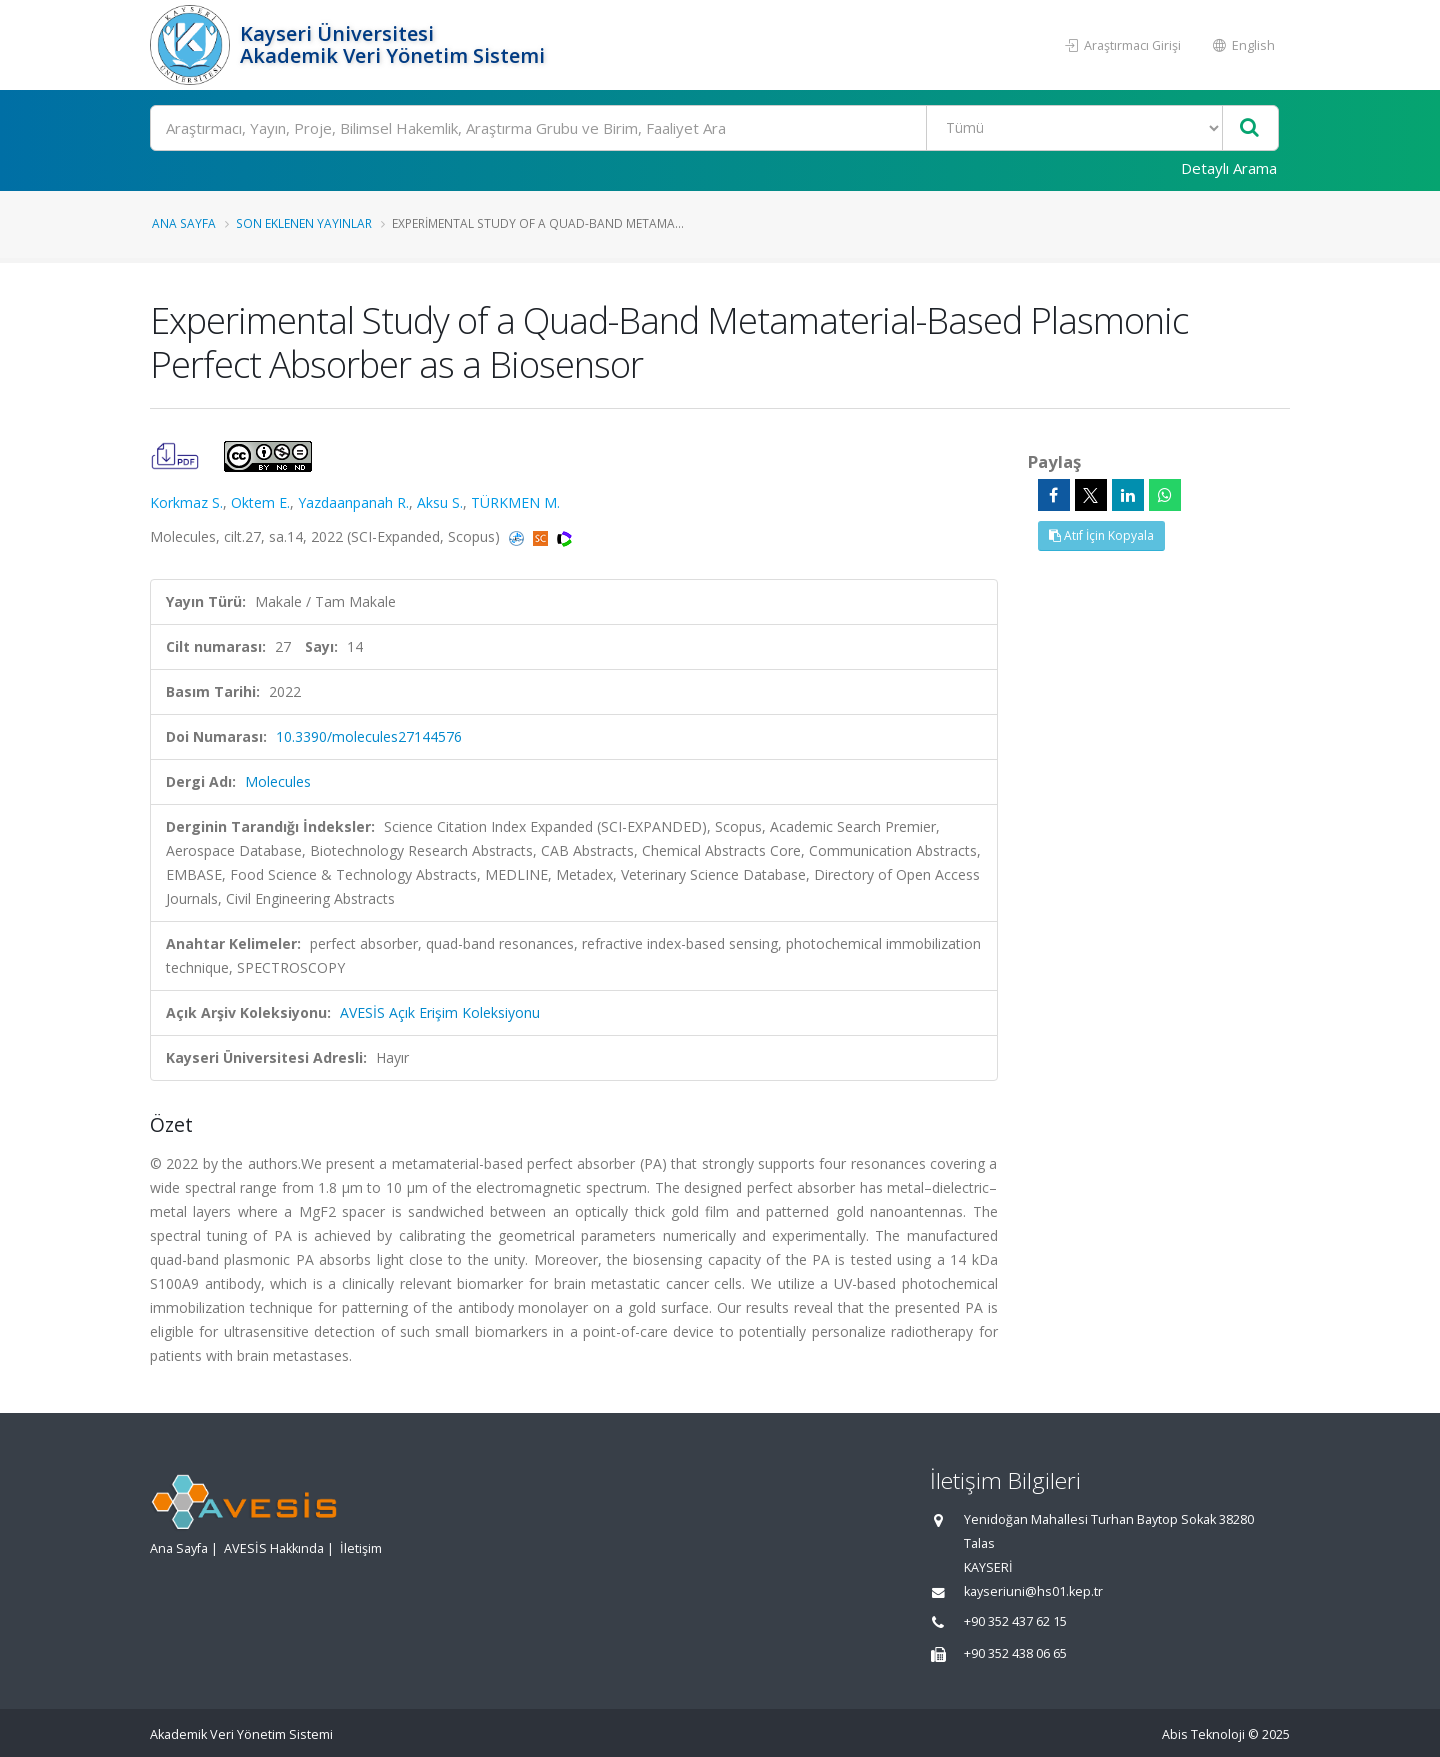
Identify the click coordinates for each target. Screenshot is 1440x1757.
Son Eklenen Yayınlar (304, 223)
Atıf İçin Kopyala (1101, 535)
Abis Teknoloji (1203, 1734)
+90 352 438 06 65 (1015, 1653)
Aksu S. (440, 502)
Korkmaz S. (186, 502)
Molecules (278, 781)
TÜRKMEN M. (515, 502)
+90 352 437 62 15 (1015, 1621)
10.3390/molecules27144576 (369, 736)
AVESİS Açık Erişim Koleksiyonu (440, 1012)
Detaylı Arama (1229, 168)
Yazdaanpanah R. (353, 502)
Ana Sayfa (184, 223)
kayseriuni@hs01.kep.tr (1033, 1591)
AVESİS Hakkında (274, 1548)
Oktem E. (260, 502)
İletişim (361, 1548)
